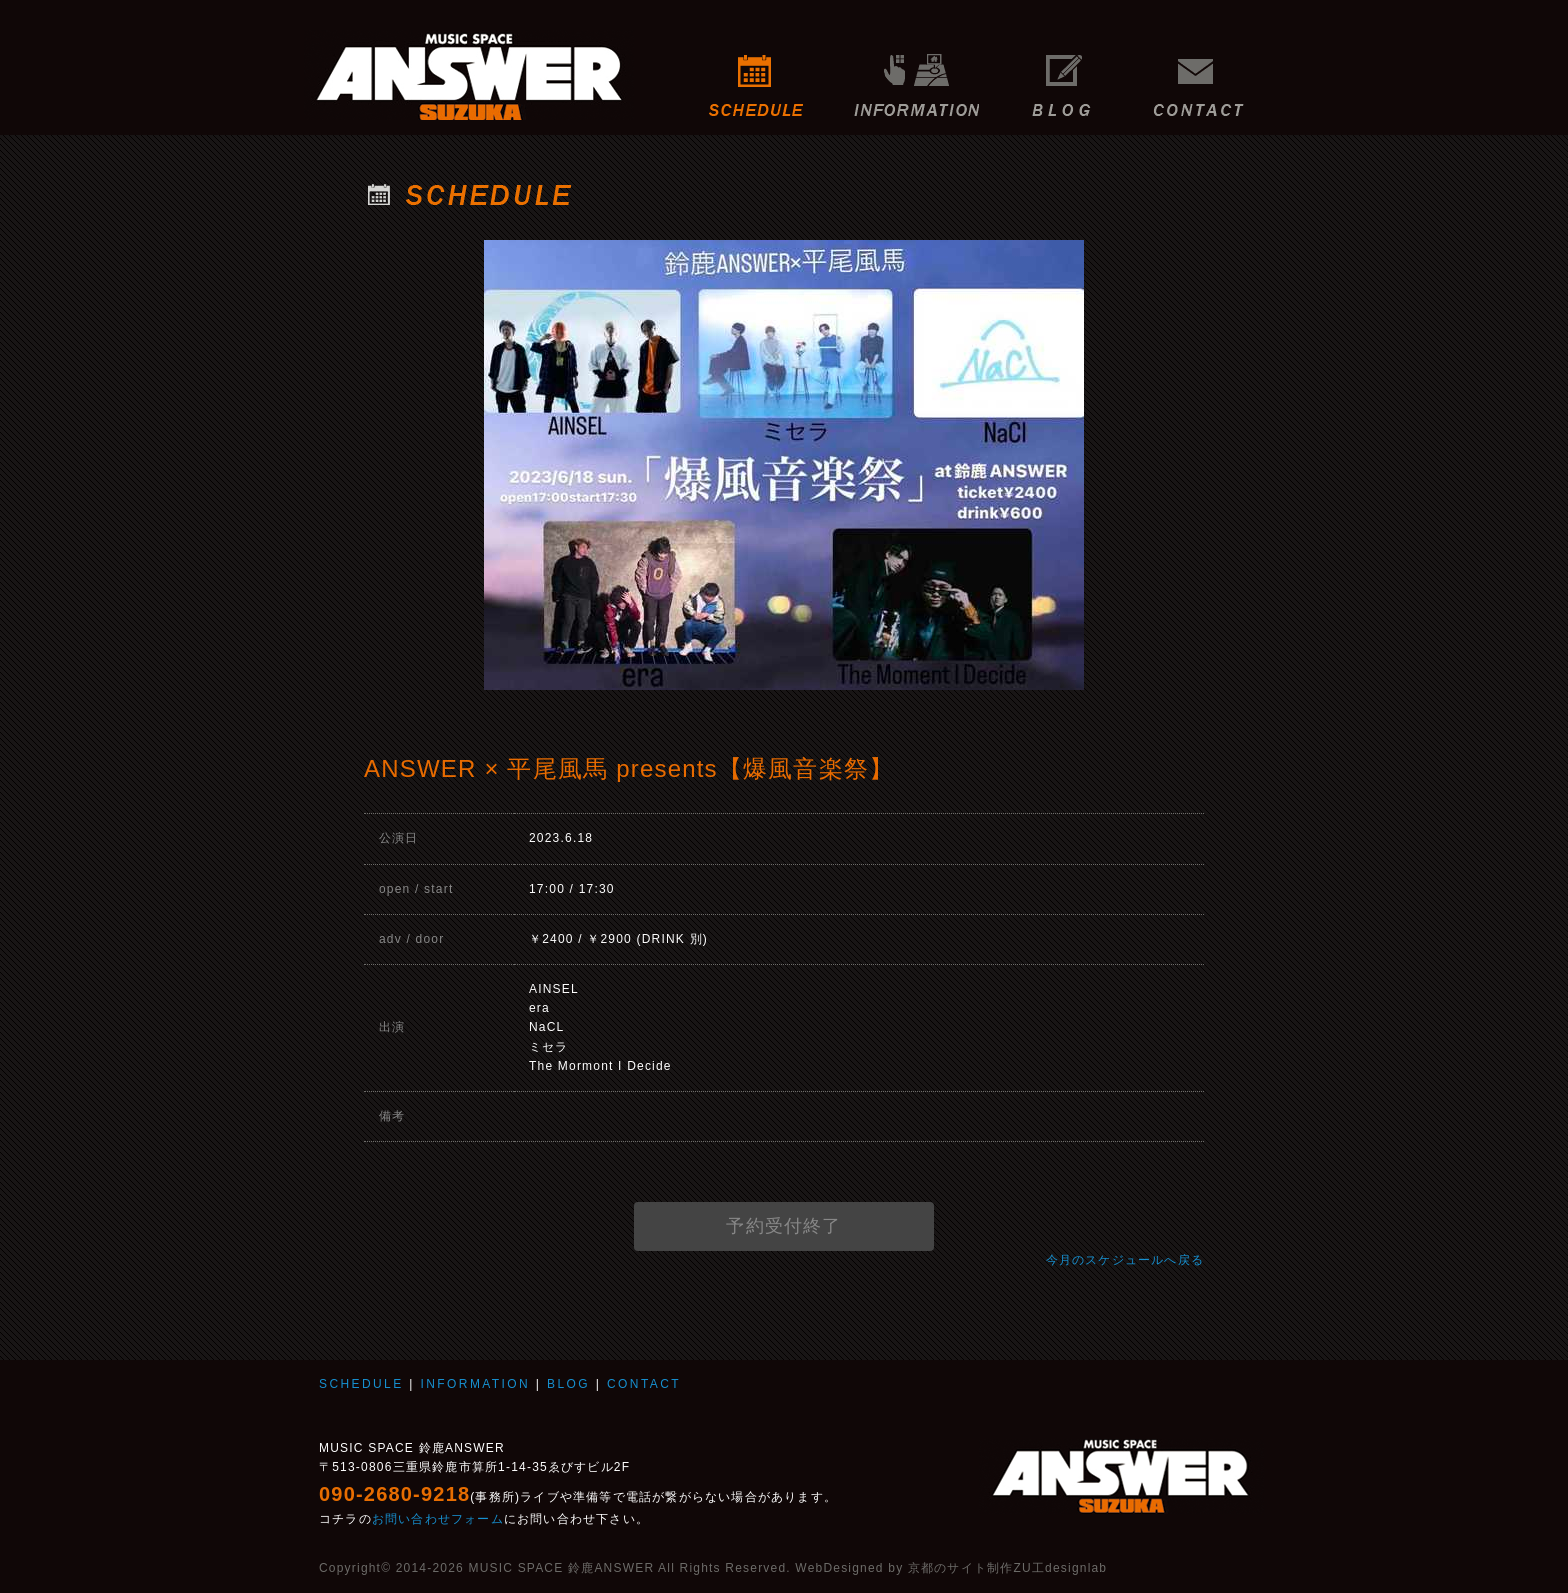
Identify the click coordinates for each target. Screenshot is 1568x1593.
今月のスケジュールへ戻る (1125, 1260)
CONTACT (1204, 75)
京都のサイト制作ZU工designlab (1007, 1568)
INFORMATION (916, 75)
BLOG (1061, 75)
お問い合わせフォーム (438, 1519)
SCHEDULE (756, 75)
